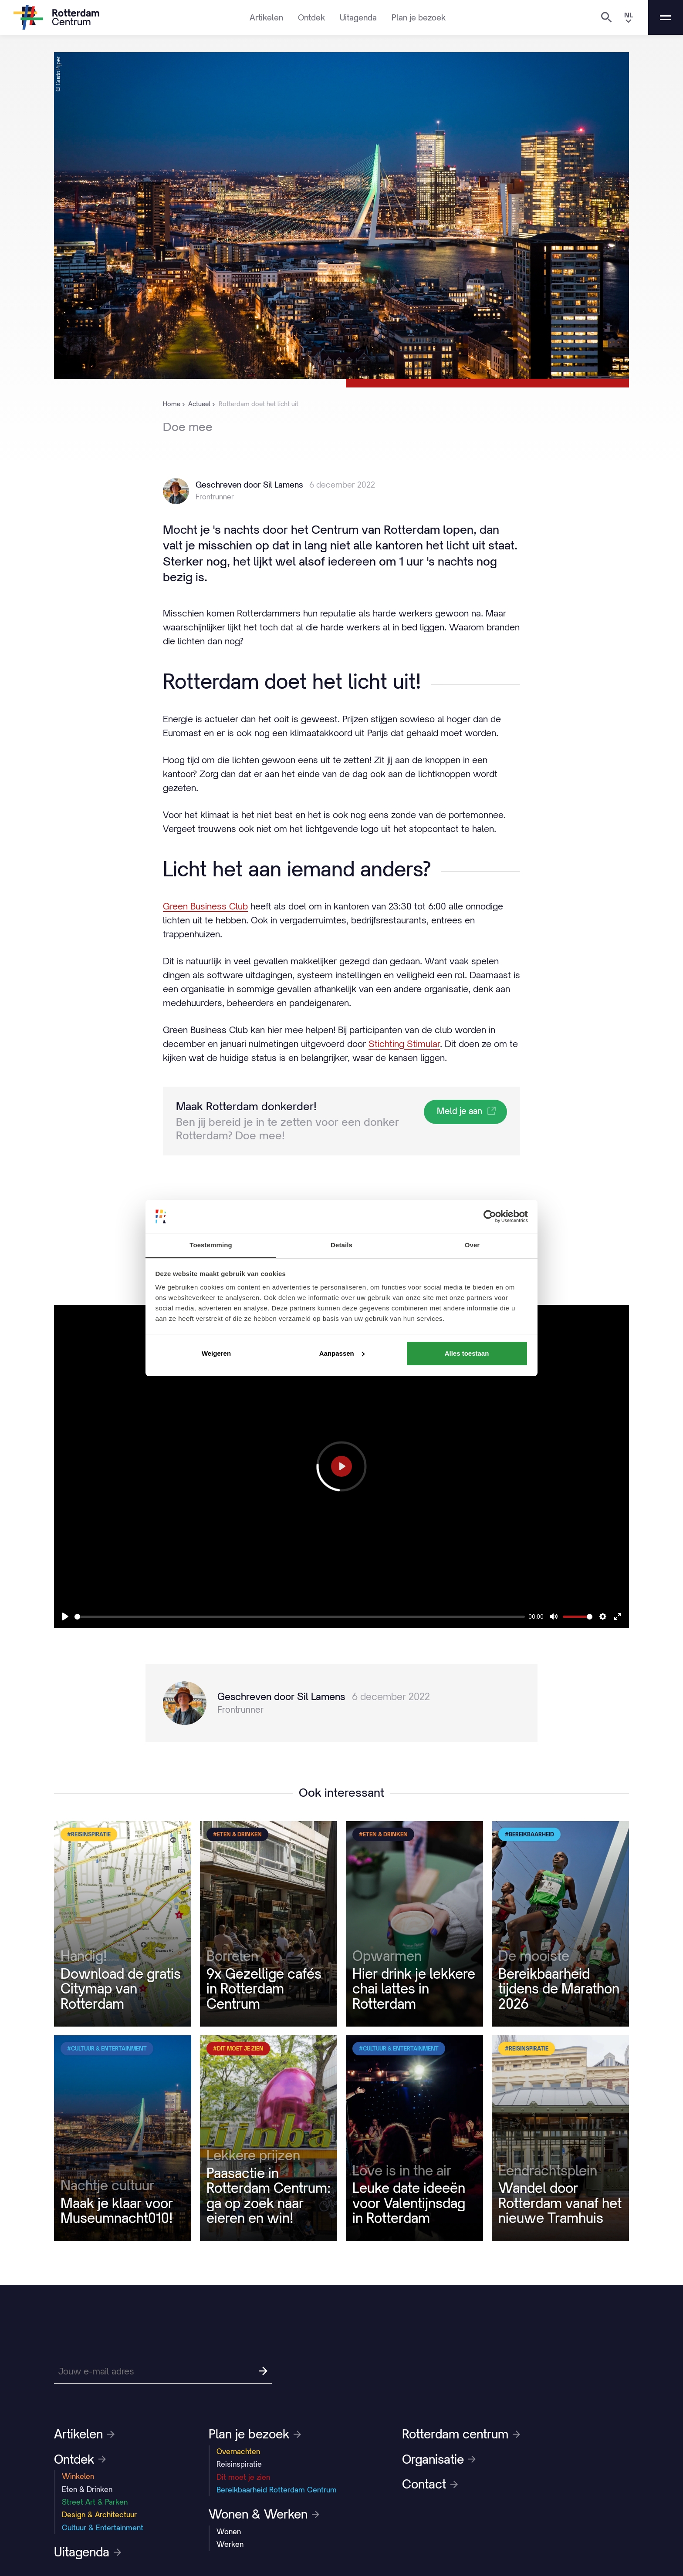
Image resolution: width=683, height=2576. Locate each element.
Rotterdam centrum (461, 2434)
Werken (229, 2544)
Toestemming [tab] (210, 1245)
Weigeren (216, 1353)
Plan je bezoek (419, 17)
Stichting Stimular (404, 1043)
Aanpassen (342, 1353)
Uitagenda (358, 17)
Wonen (228, 2531)
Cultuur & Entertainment (102, 2527)
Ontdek (311, 17)
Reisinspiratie (239, 2464)
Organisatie (439, 2459)
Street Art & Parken (95, 2502)
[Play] (65, 1616)
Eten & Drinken (87, 2489)
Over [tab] (472, 1245)
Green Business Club (205, 906)
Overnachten (238, 2451)
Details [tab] (341, 1245)
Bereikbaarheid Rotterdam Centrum (276, 2489)
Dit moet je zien (243, 2477)
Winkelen (78, 2476)
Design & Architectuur (99, 2514)
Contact (430, 2484)
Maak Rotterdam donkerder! (246, 1106)
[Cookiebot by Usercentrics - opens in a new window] (490, 1216)
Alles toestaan (467, 1353)
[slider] (299, 1617)
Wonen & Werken (264, 2514)
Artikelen (266, 17)
